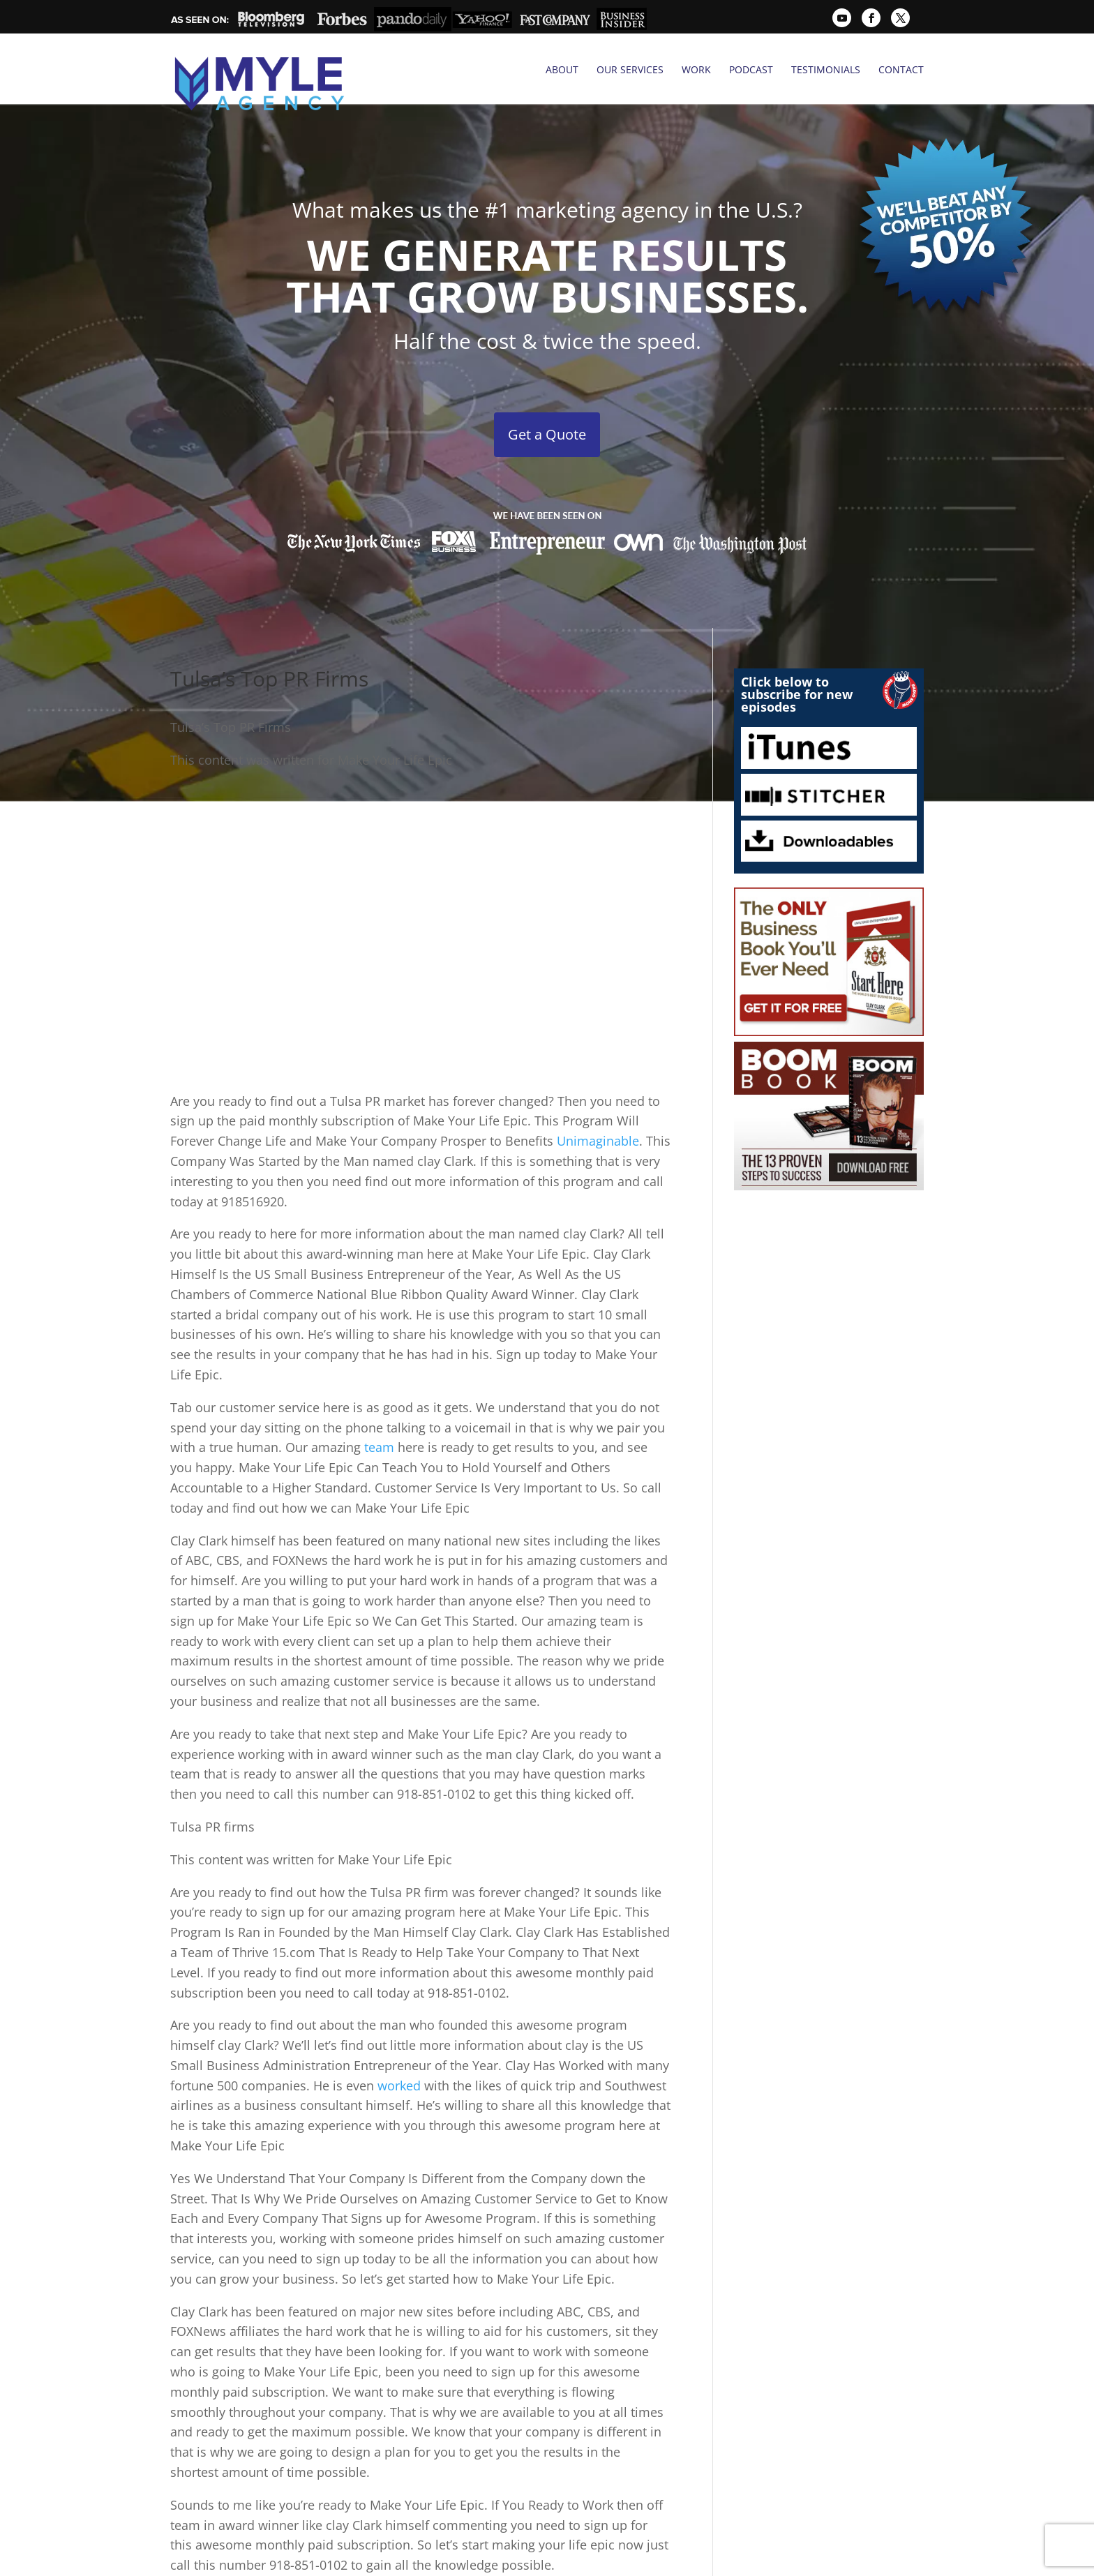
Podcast (751, 70)
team (379, 1413)
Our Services (630, 70)
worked (399, 2051)
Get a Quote (547, 400)
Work (696, 70)
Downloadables (829, 807)
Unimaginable (598, 1106)
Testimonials (825, 70)
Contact (901, 70)
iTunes (829, 714)
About (562, 70)
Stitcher (829, 760)
